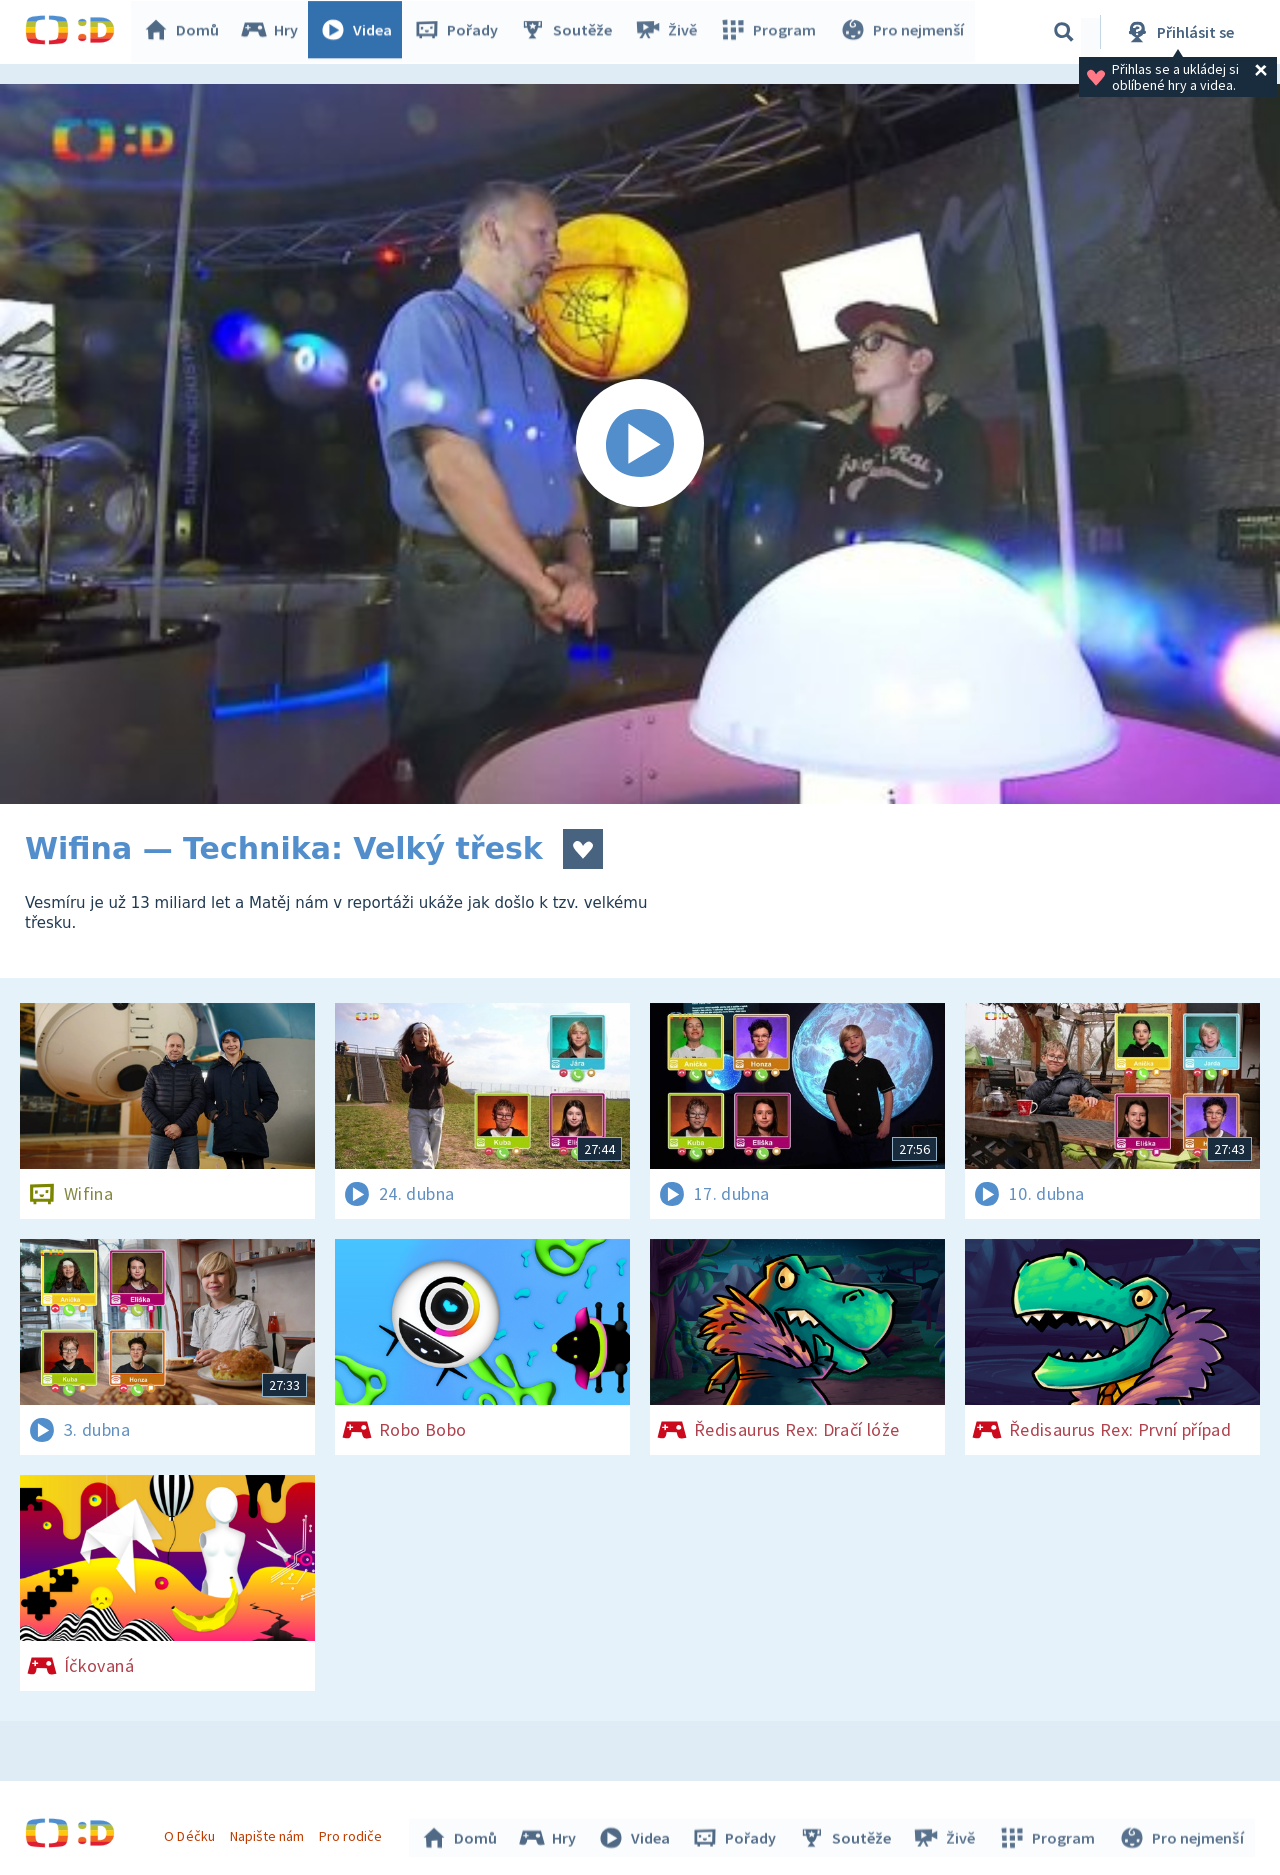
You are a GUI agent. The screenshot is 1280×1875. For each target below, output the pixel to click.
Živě (670, 32)
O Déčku (192, 1833)
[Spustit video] (640, 444)
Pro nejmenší (903, 32)
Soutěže (571, 32)
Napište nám (269, 1833)
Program (771, 32)
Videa (361, 32)
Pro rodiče (353, 1833)
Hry (274, 32)
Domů (186, 32)
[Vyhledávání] (1064, 32)
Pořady (461, 32)
